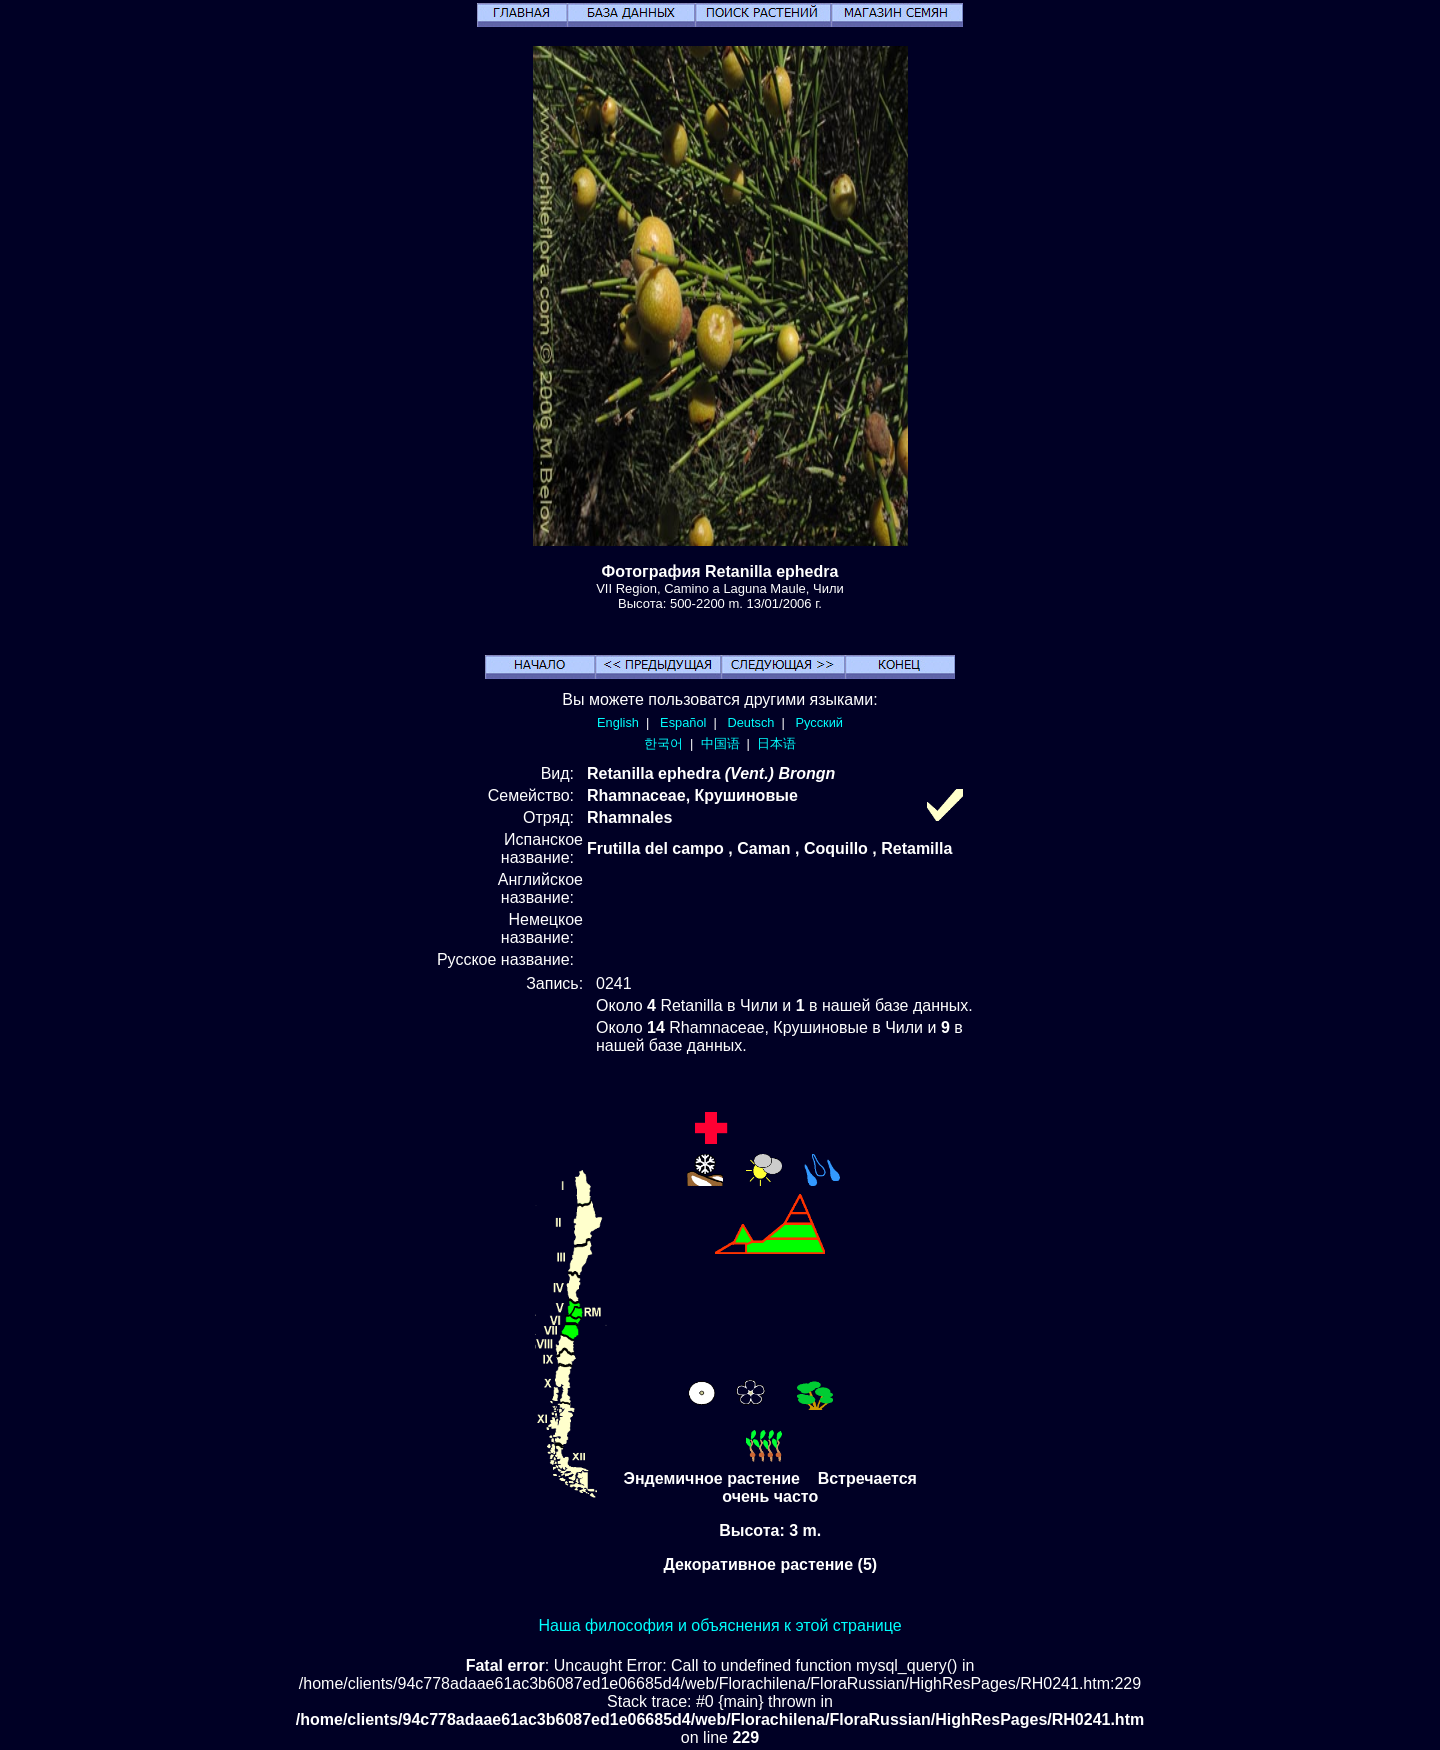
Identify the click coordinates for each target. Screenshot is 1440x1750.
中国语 (720, 743)
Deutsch (750, 722)
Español (683, 722)
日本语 (776, 743)
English (618, 722)
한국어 (663, 743)
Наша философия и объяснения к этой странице (719, 1625)
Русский (819, 722)
